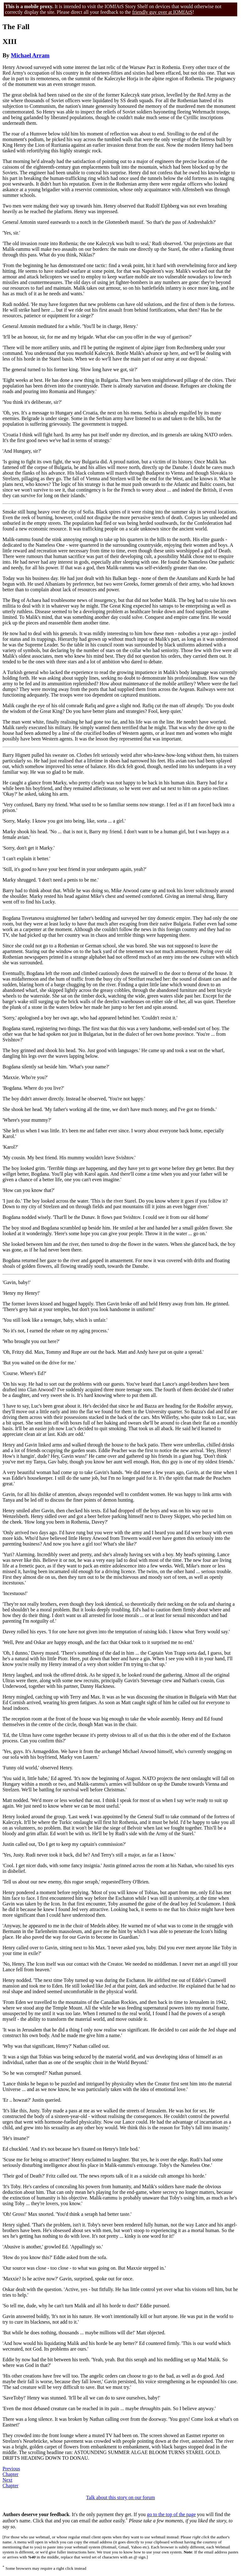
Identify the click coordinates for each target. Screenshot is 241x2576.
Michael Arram (30, 55)
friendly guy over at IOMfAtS (162, 12)
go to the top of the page (171, 2514)
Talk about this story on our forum (120, 2497)
